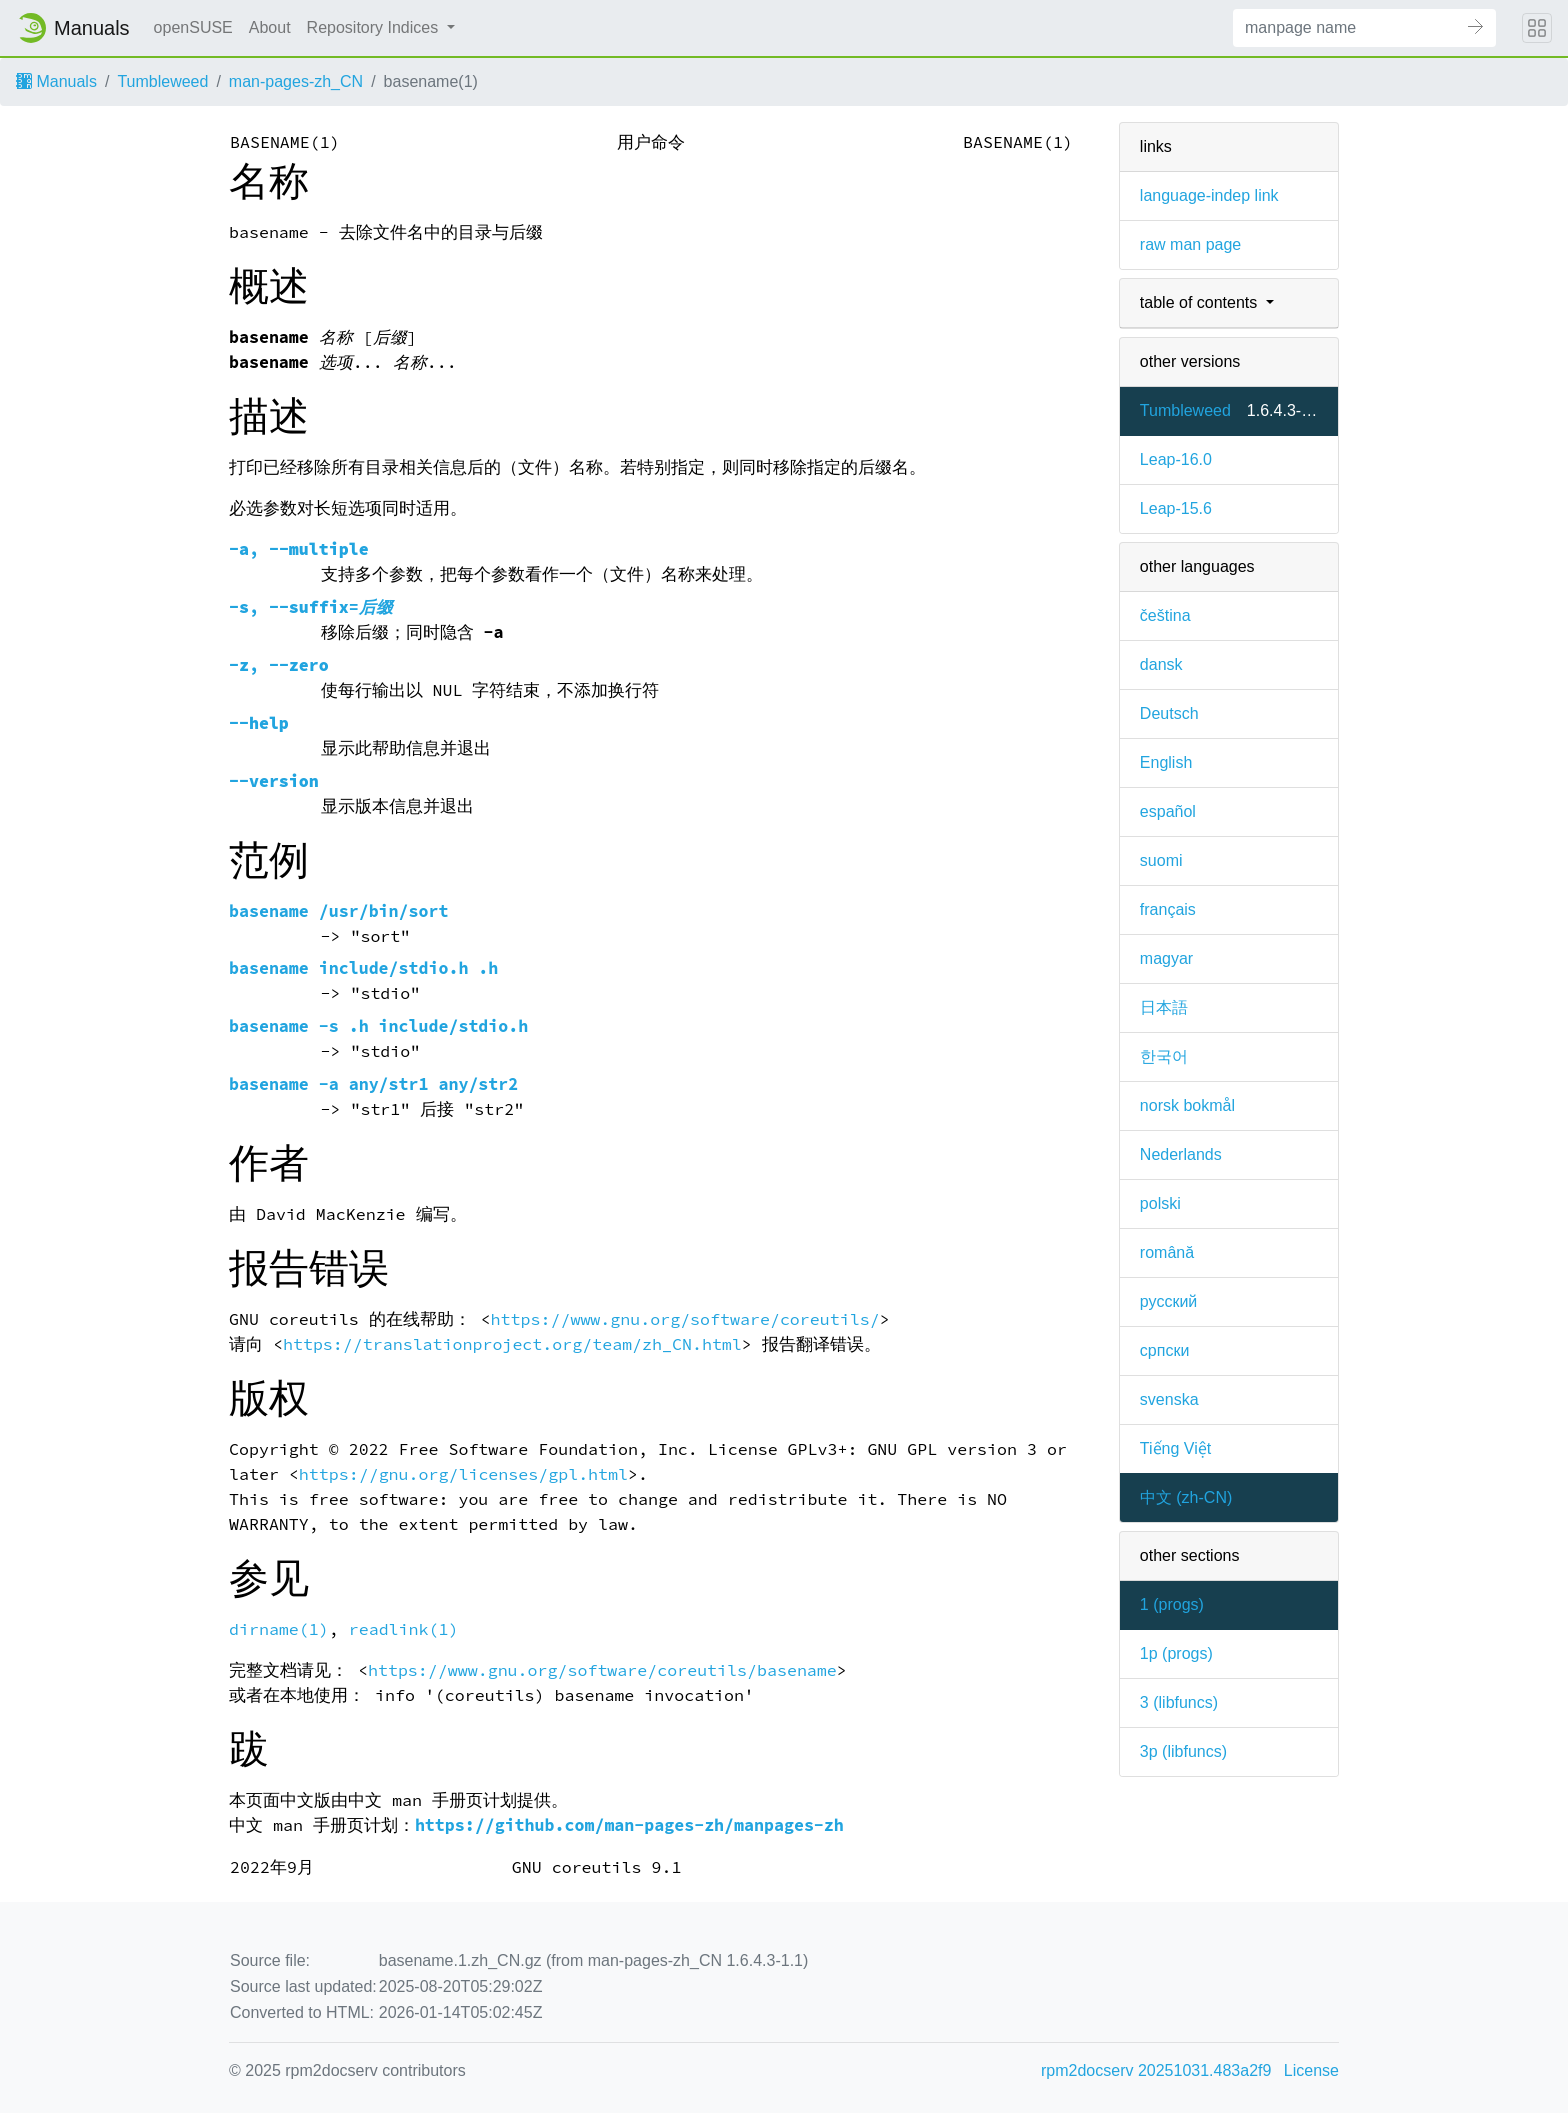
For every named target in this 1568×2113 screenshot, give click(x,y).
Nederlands (1181, 1154)
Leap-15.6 (1176, 508)
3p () (1183, 1751)
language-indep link (1209, 195)
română (1167, 1252)
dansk (1161, 664)
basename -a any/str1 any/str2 (373, 1084)
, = (311, 607)
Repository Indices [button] (375, 27)
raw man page (1190, 244)
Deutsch (1169, 713)
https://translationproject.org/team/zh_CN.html (512, 1344)
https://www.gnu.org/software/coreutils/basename (602, 1670)
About (270, 27)
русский (1168, 1301)
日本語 (1164, 1007)
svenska (1169, 1399)
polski (1160, 1203)
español (1168, 811)
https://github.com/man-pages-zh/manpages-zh (629, 1825)
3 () (1179, 1702)
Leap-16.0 (1176, 459)
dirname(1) (279, 1629)
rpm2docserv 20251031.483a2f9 (1156, 2070)
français (1168, 909)
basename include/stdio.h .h (363, 968)
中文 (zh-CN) (1186, 1497)
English (1166, 762)
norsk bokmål (1187, 1105)
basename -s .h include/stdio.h (378, 1026)
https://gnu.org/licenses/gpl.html (463, 1474)
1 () (1172, 1604)
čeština (1165, 615)
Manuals (56, 81)
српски (1165, 1350)
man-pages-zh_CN (296, 81)
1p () (1176, 1653)
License (1311, 2070)
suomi (1161, 860)
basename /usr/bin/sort (338, 911)
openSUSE (193, 27)
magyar (1166, 958)
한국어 (1164, 1056)
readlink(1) (404, 1629)
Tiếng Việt (1175, 1448)
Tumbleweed (162, 81)
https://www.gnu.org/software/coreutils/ (685, 1319)
